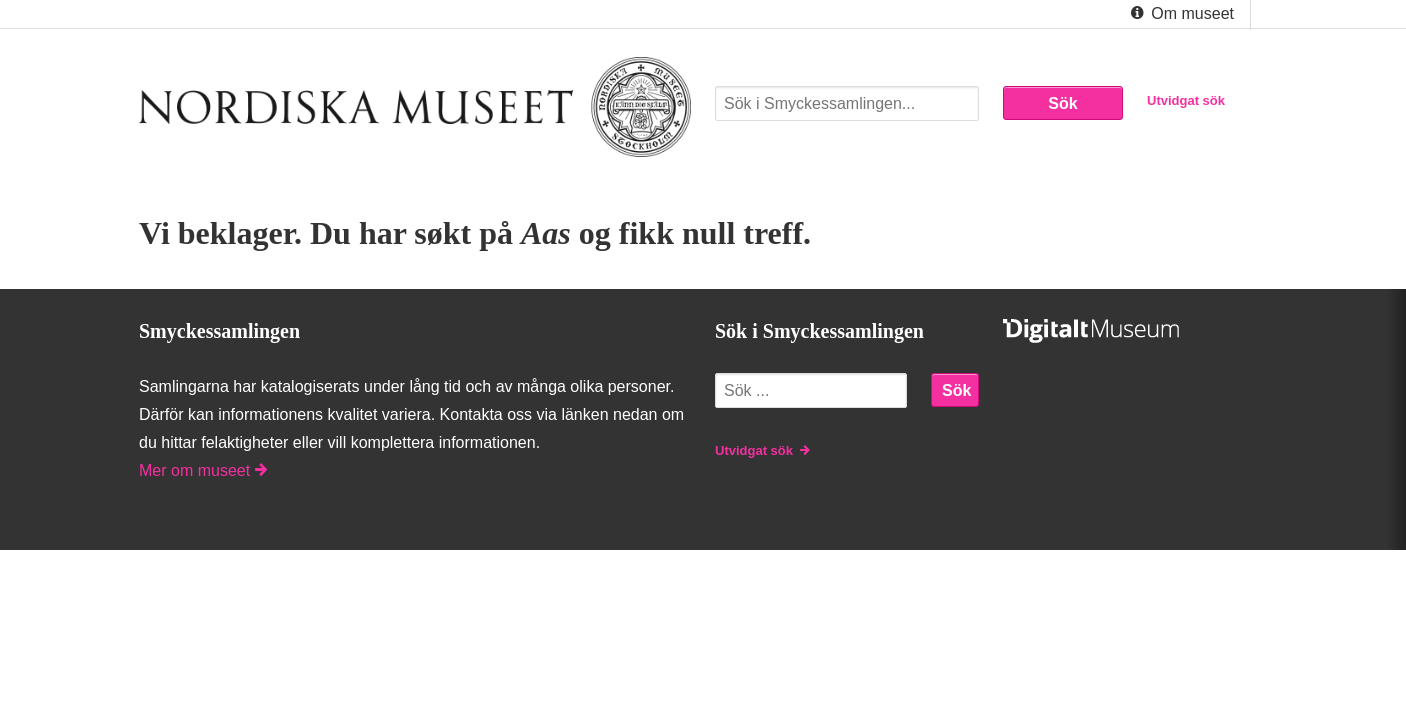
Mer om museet (203, 470)
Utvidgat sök (1186, 100)
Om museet (1180, 14)
